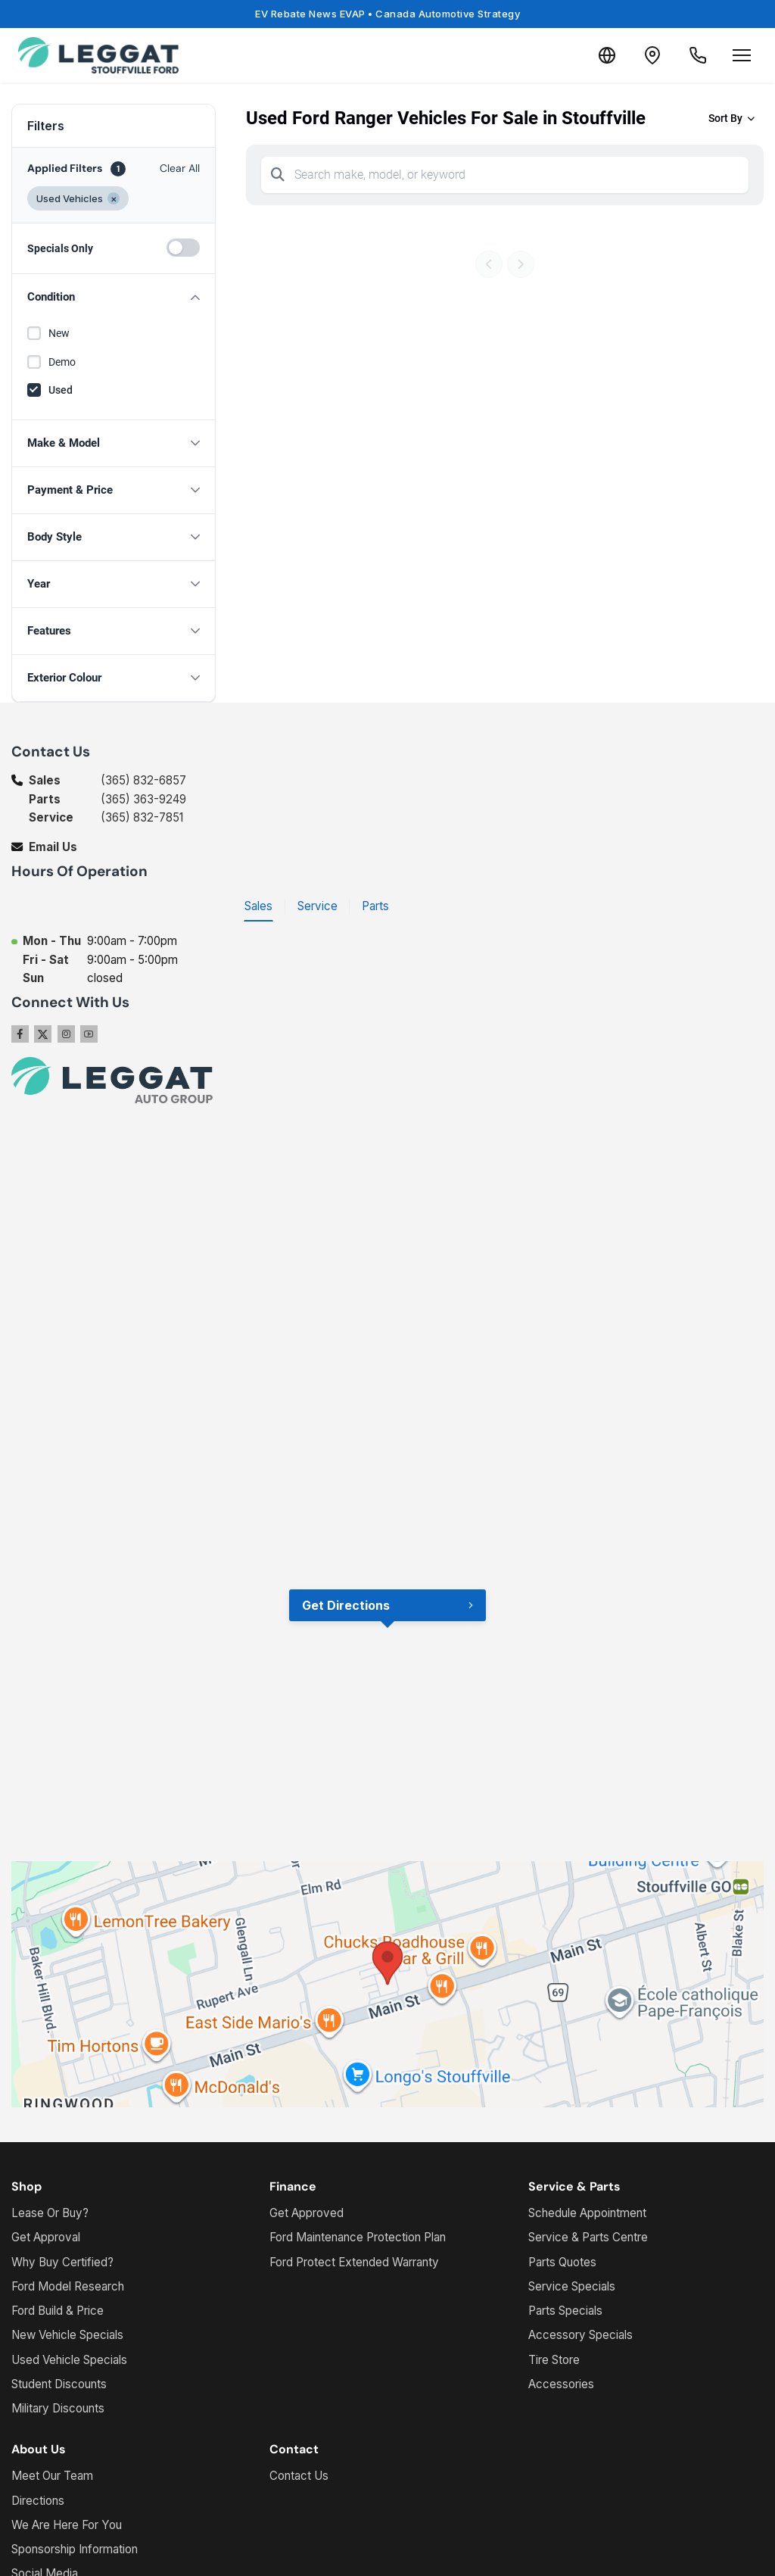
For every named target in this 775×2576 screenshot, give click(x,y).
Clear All (180, 168)
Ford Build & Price (57, 2310)
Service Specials (571, 2286)
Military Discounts (57, 2408)
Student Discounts (59, 2384)
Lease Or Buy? (50, 2213)
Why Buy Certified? (62, 2262)
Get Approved (306, 2213)
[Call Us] (697, 55)
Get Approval (45, 2237)
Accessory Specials (580, 2335)
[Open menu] (742, 55)
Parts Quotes (562, 2262)
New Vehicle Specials (67, 2335)
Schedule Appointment (587, 2213)
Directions (37, 2500)
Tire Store (554, 2360)
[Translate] (607, 55)
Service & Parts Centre (588, 2237)
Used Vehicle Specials (69, 2360)
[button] (113, 297)
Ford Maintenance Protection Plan (357, 2237)
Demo (62, 362)
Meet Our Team (52, 2475)
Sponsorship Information (74, 2549)
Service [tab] (317, 906)
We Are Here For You (66, 2525)
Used (60, 390)
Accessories (561, 2384)
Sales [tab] (258, 906)
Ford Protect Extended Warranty (354, 2262)
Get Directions (346, 1605)
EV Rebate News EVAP (387, 14)
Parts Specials (565, 2310)
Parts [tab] (375, 906)
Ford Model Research (67, 2286)
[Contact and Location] (652, 55)
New (59, 333)
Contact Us (298, 2475)
